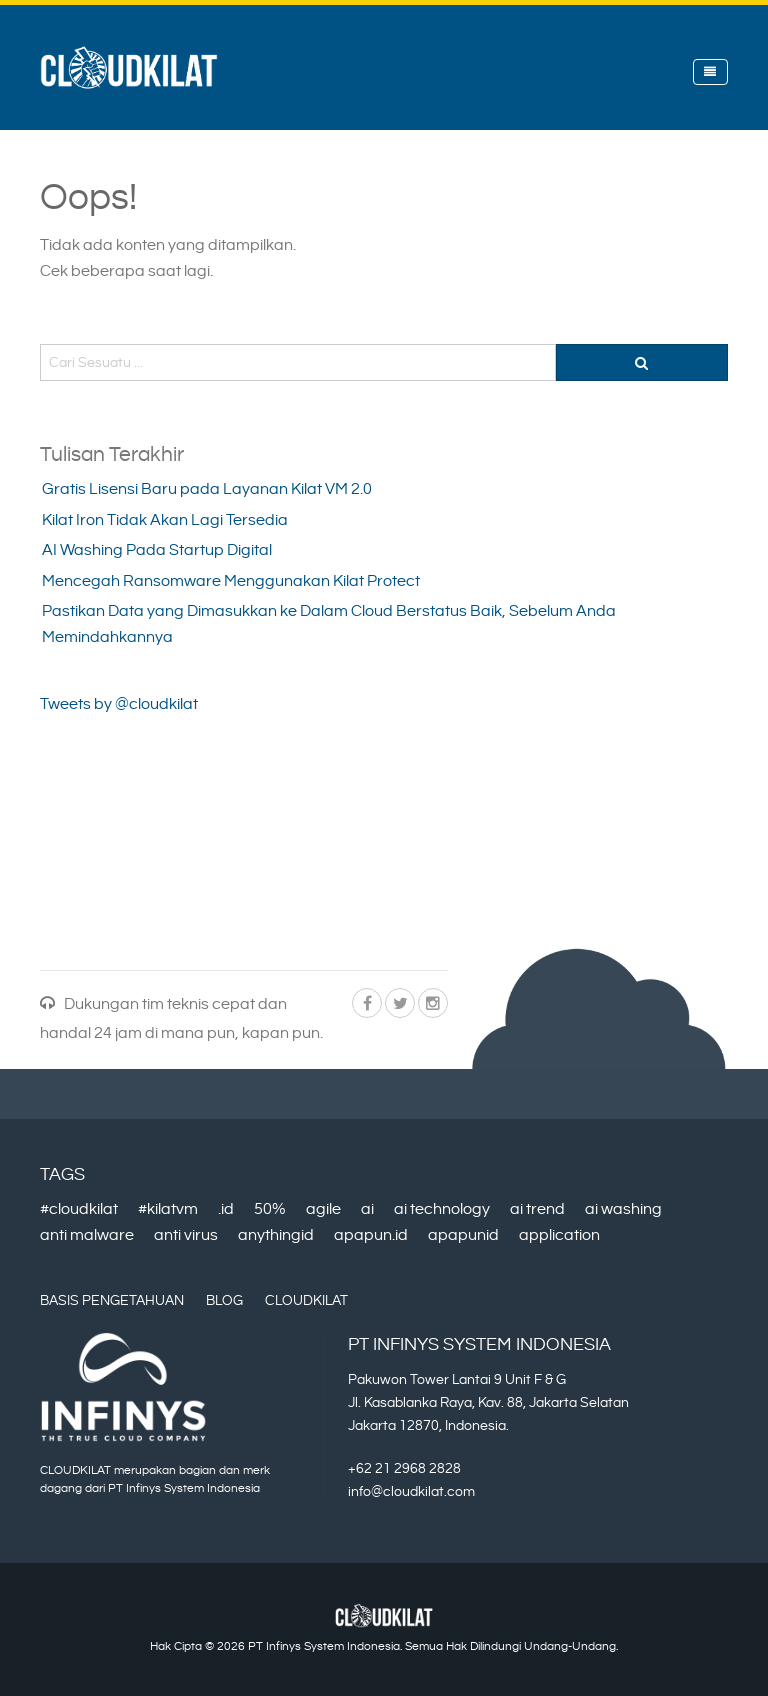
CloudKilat (306, 1300)
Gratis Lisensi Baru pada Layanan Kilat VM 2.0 (207, 489)
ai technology (442, 1209)
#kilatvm (168, 1209)
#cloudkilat (79, 1209)
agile (323, 1209)
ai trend (537, 1209)
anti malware (87, 1235)
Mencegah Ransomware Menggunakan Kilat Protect (231, 581)
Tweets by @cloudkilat (119, 704)
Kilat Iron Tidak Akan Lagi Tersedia (165, 520)
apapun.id (371, 1235)
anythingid (276, 1235)
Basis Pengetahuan (112, 1300)
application (559, 1235)
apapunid (463, 1235)
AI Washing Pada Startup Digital (157, 550)
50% (270, 1209)
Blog (224, 1300)
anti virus (186, 1235)
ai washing (623, 1209)
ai (367, 1209)
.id (226, 1209)
